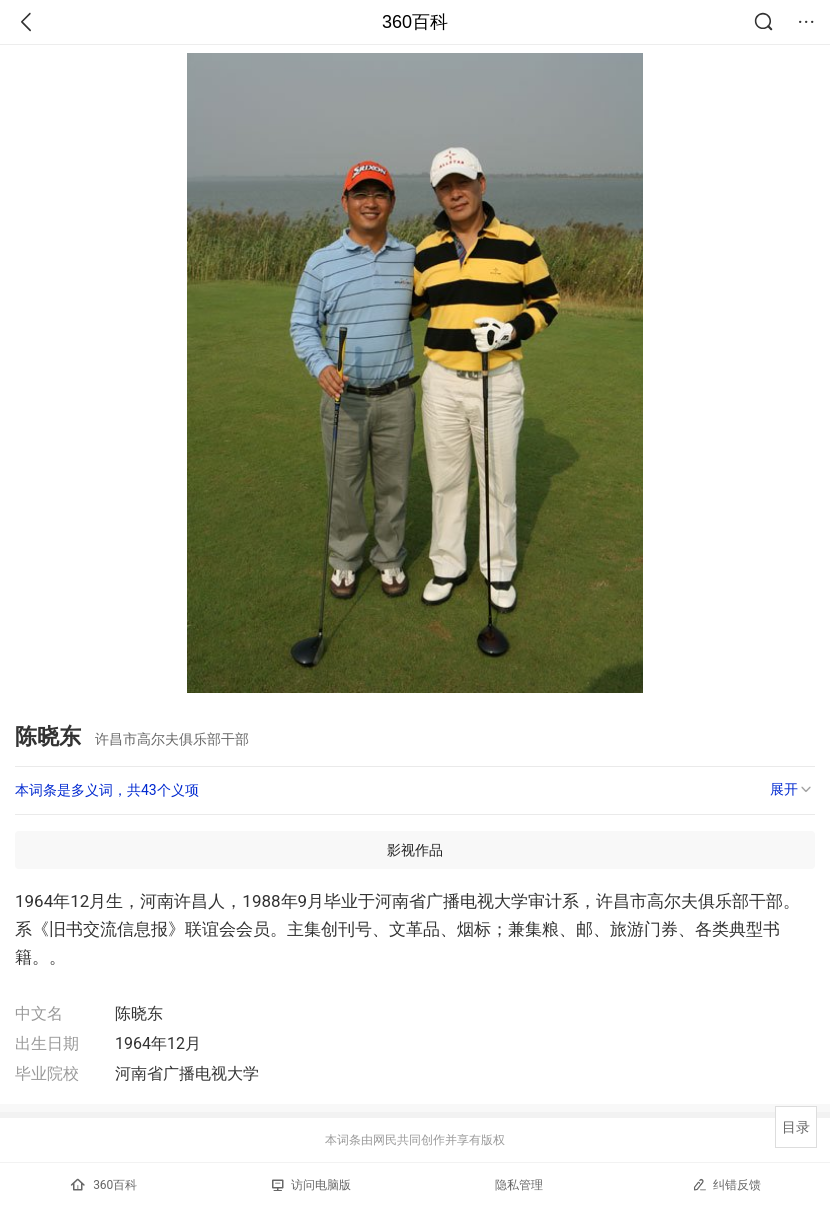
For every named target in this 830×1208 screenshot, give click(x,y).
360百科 (415, 22)
